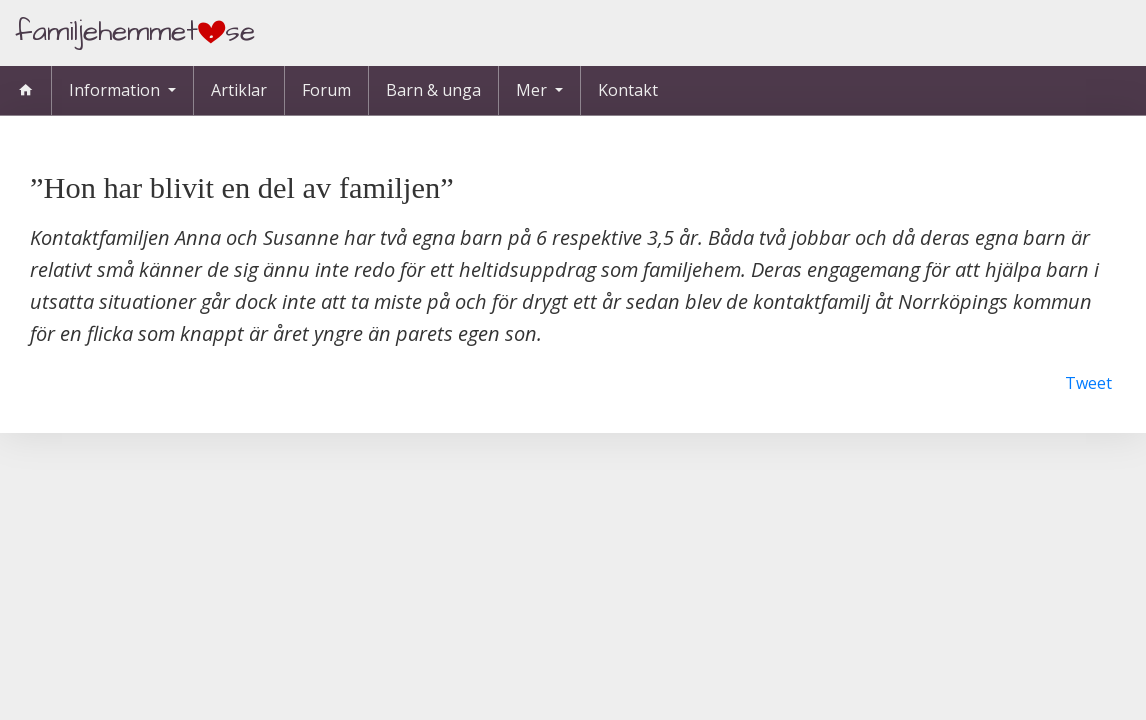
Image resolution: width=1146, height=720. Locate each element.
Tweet (1088, 383)
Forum (326, 90)
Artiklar (239, 90)
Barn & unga (433, 90)
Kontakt (628, 90)
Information (116, 90)
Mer (533, 90)
